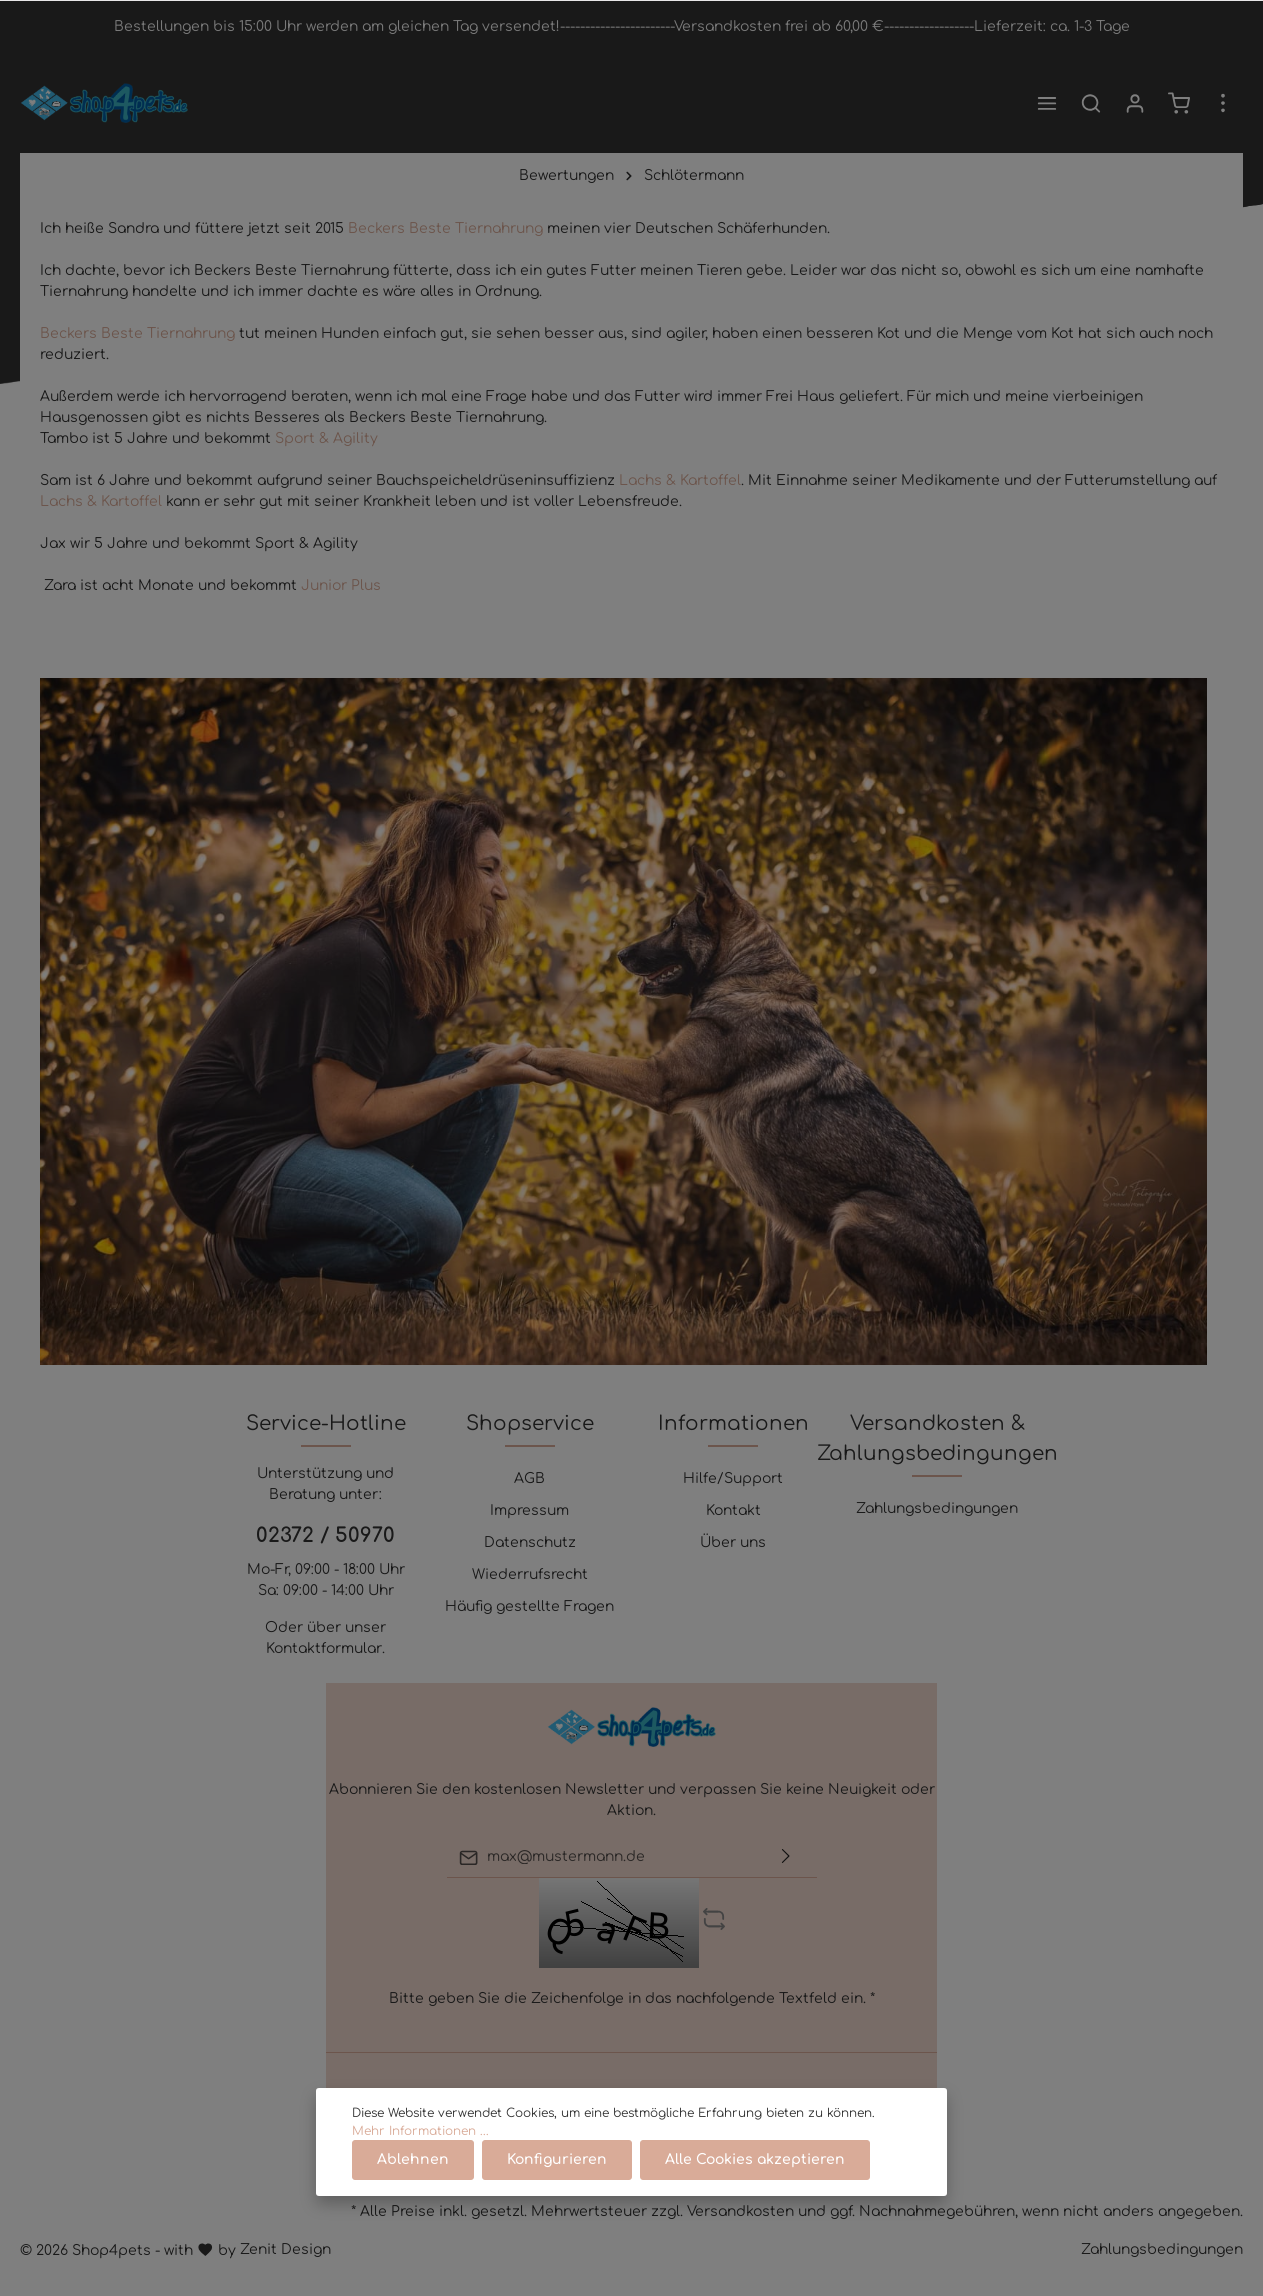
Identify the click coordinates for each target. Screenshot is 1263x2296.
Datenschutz (530, 1542)
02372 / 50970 (325, 1535)
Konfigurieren (557, 2159)
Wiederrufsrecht (530, 1574)
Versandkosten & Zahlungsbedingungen (937, 1438)
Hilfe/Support (733, 1478)
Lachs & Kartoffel (680, 480)
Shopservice (530, 1423)
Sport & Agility (326, 438)
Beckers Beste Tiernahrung (447, 228)
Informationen (733, 1423)
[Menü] (1047, 103)
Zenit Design (285, 2249)
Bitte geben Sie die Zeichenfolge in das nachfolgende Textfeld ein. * (632, 1998)
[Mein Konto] (1135, 103)
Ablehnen (413, 2159)
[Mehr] (1223, 103)
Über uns (733, 1542)
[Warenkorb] (1179, 103)
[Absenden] (786, 1857)
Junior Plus (341, 585)
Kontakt (733, 1510)
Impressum (529, 1510)
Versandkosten (740, 2211)
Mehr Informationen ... (420, 2131)
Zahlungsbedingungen (937, 1508)
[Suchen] (1091, 103)
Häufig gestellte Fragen (529, 1606)
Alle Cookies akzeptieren (755, 2159)
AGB (529, 1478)
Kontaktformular (324, 1648)
